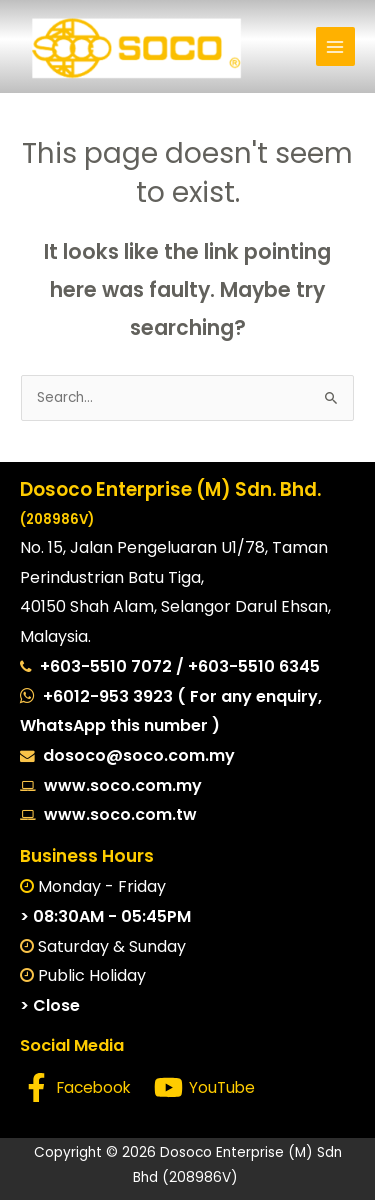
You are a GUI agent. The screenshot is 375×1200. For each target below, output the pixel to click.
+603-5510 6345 (254, 666)
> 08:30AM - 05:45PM (105, 916)
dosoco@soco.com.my (139, 755)
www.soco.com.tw (116, 814)
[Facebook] (76, 1087)
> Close (50, 1005)
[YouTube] (204, 1087)
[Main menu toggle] (335, 46)
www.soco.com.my (119, 785)
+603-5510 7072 (108, 666)
